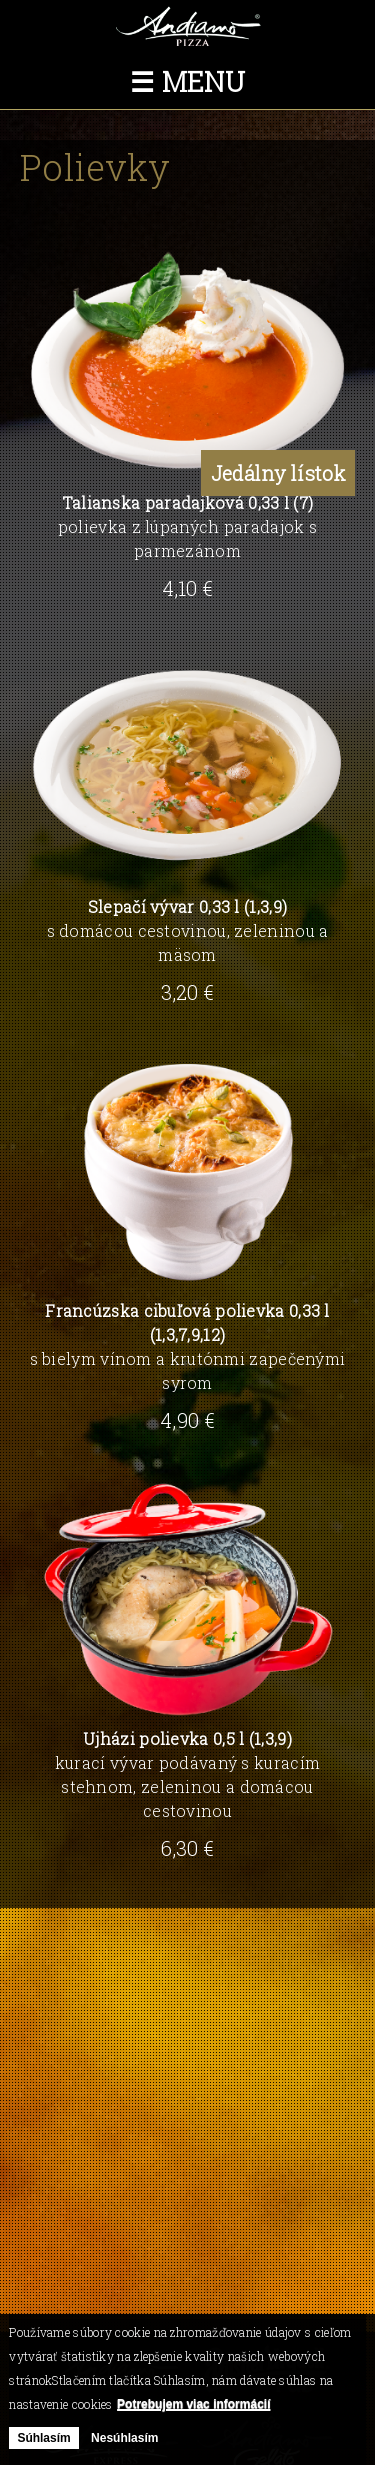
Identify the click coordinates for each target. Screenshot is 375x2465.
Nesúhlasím (124, 2438)
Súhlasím (43, 2438)
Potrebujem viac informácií (193, 2404)
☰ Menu (187, 81)
